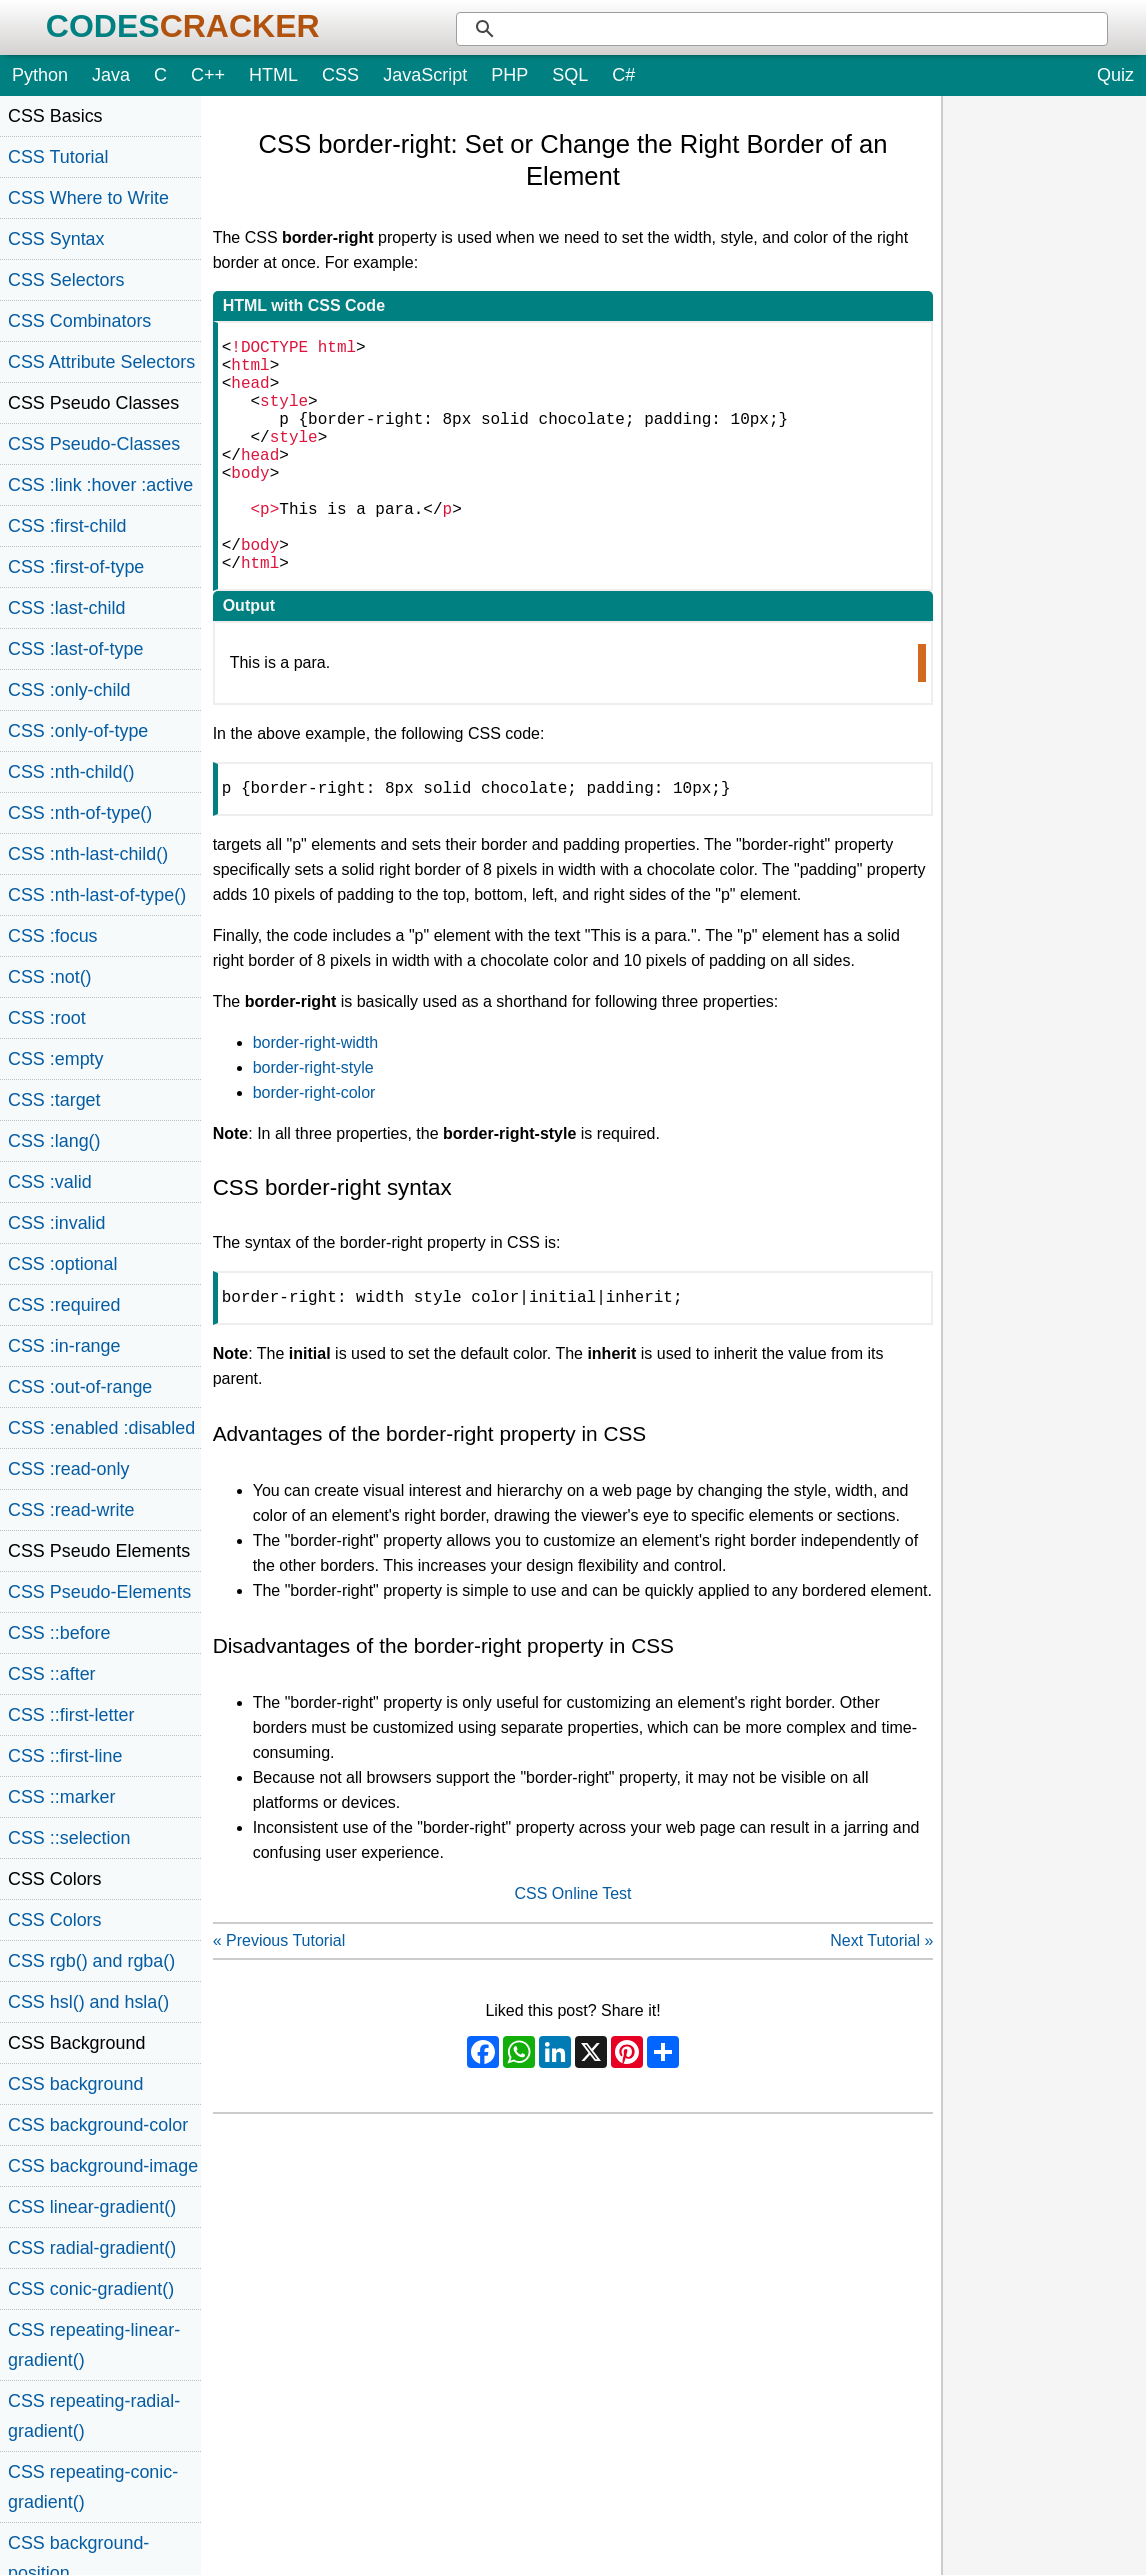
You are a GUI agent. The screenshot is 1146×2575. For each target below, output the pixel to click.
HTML (273, 75)
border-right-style (313, 1123)
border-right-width (315, 1098)
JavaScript (425, 75)
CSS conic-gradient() (91, 2289)
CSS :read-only (68, 1469)
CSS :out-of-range (80, 1387)
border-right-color (314, 1148)
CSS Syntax (56, 239)
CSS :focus (53, 936)
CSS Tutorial (58, 157)
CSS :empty (56, 1059)
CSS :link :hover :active (100, 485)
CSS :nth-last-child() (88, 854)
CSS (340, 75)
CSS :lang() (54, 1141)
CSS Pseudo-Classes (94, 444)
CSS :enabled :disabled (101, 1428)
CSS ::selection (69, 1838)
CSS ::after (52, 1674)
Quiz (1115, 75)
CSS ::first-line (65, 1756)
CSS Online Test (572, 1953)
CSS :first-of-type (76, 567)
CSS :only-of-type (78, 731)
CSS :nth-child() (71, 772)
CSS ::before (59, 1633)
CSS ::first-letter (71, 1715)
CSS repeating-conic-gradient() (93, 2487)
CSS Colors (55, 1920)
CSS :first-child (67, 526)
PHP (509, 75)
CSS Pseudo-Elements (99, 1592)
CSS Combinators (79, 321)
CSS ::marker (61, 1797)
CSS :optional (63, 1264)
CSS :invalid (57, 1223)
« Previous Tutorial (279, 2000)
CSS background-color (98, 2125)
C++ (208, 75)
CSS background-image (103, 2166)
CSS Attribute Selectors (101, 362)
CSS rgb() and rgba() (91, 1961)
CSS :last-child (66, 608)
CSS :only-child (69, 690)
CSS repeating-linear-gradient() (94, 2345)
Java (111, 75)
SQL (570, 75)
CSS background (75, 2084)
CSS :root (47, 1018)
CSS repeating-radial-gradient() (94, 2416)
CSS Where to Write (88, 198)
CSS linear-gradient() (92, 2207)
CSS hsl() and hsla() (88, 2002)
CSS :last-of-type (75, 649)
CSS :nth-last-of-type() (97, 895)
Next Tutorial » (881, 2000)
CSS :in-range (64, 1346)
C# (623, 75)
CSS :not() (50, 977)
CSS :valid (50, 1182)
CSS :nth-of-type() (80, 813)
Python (40, 75)
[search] (805, 29)
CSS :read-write (71, 1510)
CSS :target (54, 1100)
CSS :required (64, 1305)
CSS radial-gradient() (92, 2248)
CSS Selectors (66, 280)
